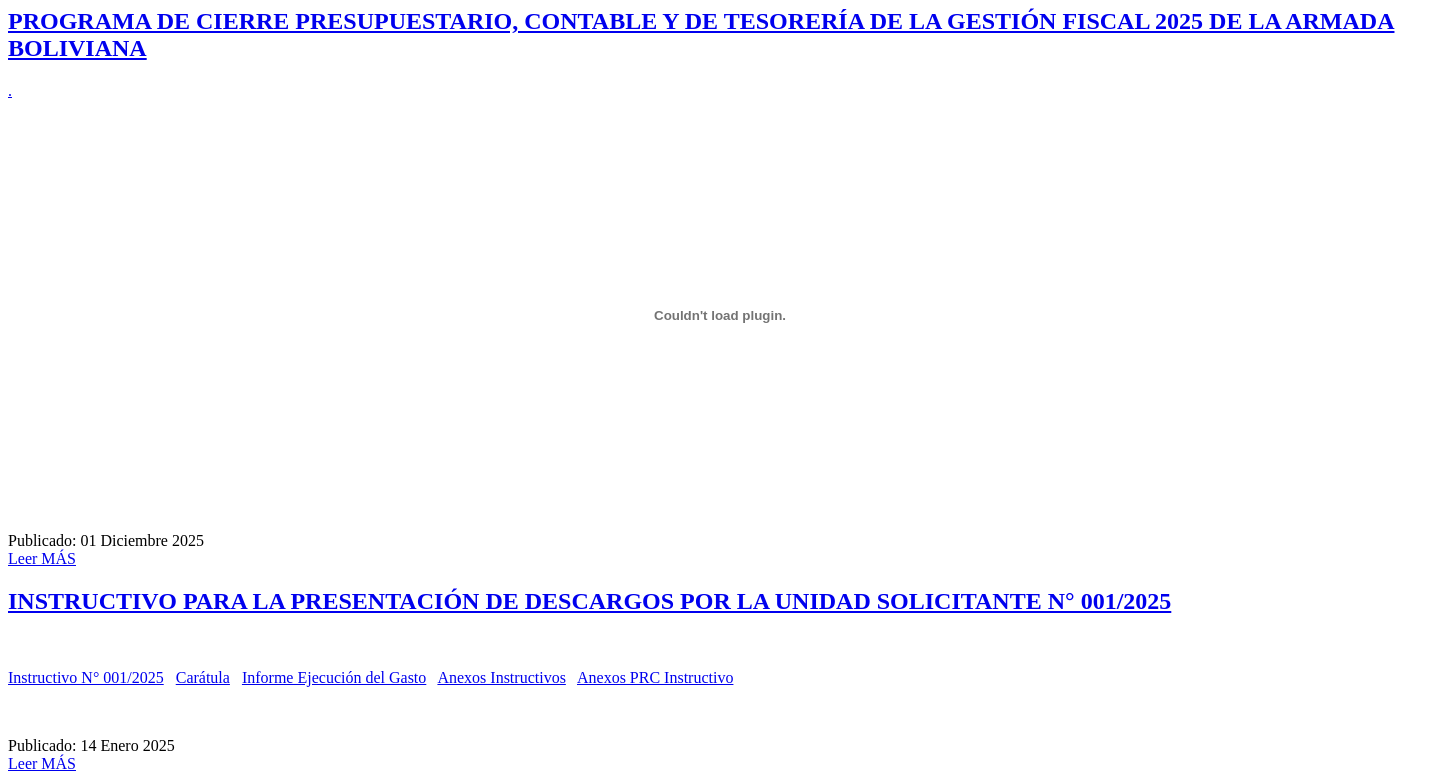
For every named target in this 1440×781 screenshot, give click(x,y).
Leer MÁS (42, 558)
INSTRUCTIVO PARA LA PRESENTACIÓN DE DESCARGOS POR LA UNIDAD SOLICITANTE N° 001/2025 (589, 601)
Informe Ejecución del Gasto (334, 677)
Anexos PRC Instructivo (655, 677)
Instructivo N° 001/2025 (86, 677)
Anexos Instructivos (501, 677)
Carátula (203, 677)
